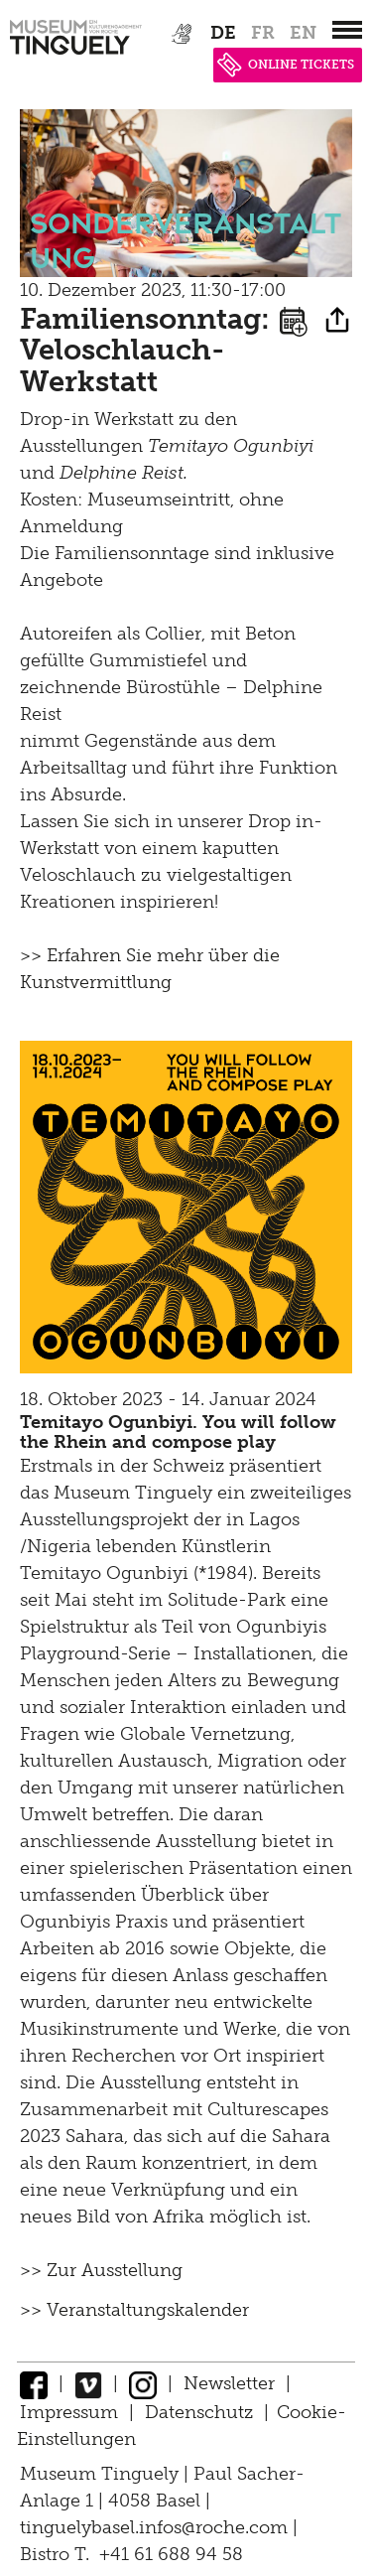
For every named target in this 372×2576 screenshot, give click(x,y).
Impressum (69, 2412)
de (223, 33)
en (303, 33)
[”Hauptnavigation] (347, 30)
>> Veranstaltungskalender (134, 2310)
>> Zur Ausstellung (101, 2270)
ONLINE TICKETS (285, 65)
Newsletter (229, 2383)
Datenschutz (199, 2412)
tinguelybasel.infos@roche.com (156, 2527)
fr (263, 33)
